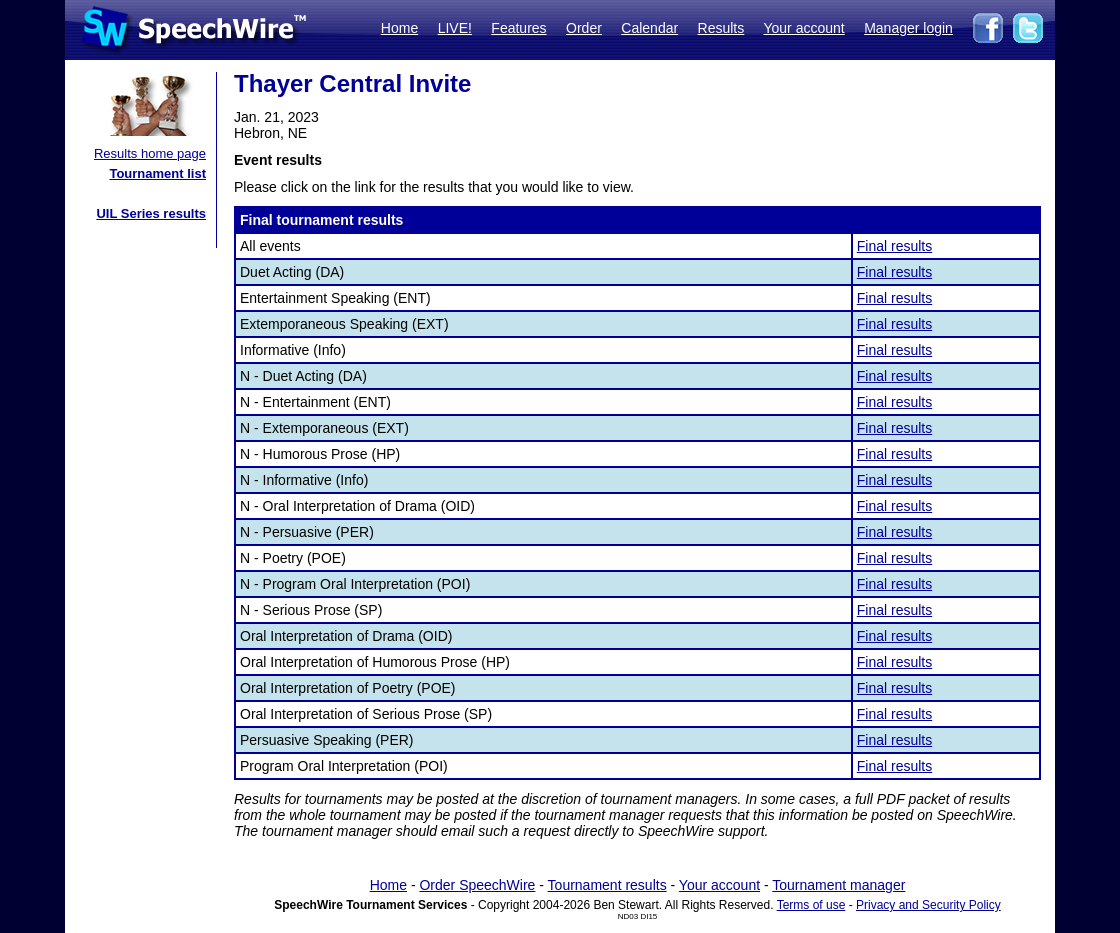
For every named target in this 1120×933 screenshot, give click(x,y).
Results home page (150, 153)
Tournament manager (838, 885)
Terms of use (811, 905)
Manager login (908, 28)
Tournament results (607, 885)
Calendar (649, 28)
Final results (894, 246)
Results (721, 28)
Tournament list (157, 173)
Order (584, 28)
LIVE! (455, 28)
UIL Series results (151, 213)
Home (399, 28)
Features (518, 28)
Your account (803, 28)
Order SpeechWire (477, 885)
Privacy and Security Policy (928, 905)
